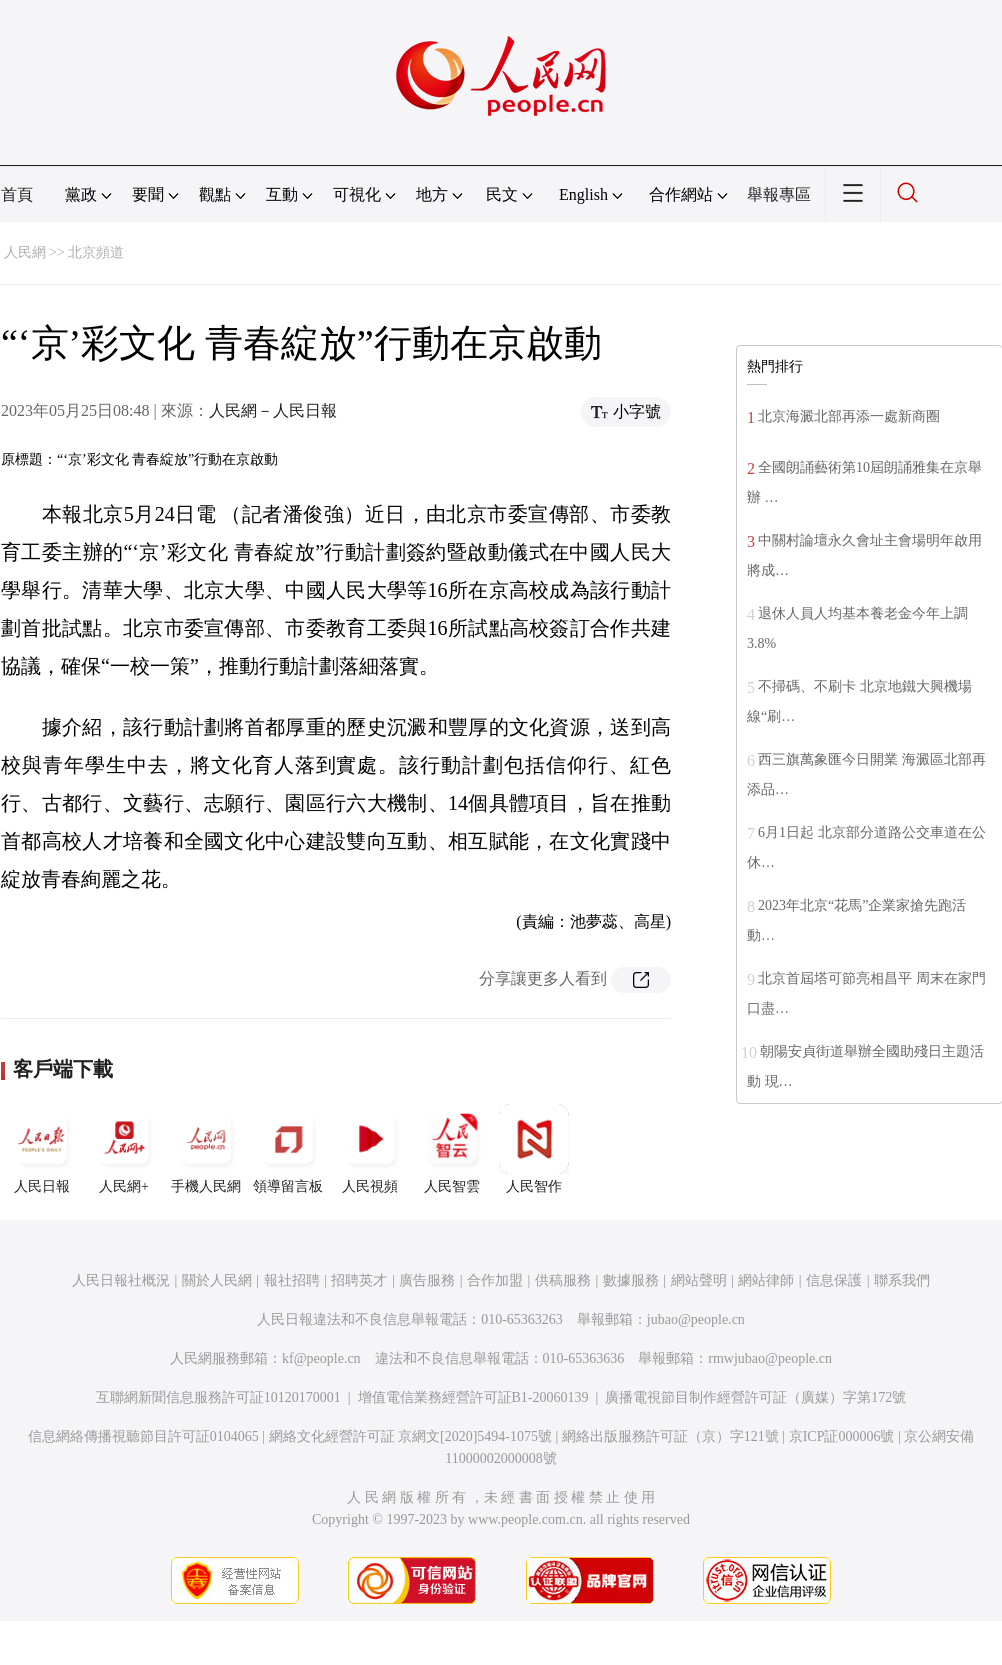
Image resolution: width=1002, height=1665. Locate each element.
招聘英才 (359, 1280)
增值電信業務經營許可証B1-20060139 (473, 1397)
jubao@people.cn (696, 1319)
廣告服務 (427, 1280)
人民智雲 (452, 1149)
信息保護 (834, 1280)
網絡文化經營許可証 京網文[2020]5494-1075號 (411, 1436)
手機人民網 (206, 1149)
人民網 (25, 252)
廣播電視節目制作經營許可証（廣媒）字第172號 (755, 1397)
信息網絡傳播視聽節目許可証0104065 (143, 1436)
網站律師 (766, 1280)
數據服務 (631, 1280)
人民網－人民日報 (273, 410)
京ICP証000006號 (842, 1436)
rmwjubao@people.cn (770, 1358)
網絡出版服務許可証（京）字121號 (670, 1436)
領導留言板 (288, 1149)
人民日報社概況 (121, 1280)
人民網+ (124, 1149)
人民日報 (42, 1149)
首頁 (17, 194)
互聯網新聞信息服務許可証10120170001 (218, 1397)
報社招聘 (292, 1280)
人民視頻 (370, 1149)
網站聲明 (699, 1280)
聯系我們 (902, 1280)
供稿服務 (563, 1280)
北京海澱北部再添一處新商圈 (849, 416)
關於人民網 (217, 1280)
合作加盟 (495, 1280)
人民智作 (534, 1149)
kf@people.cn (321, 1358)
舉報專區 (779, 194)
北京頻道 (96, 252)
